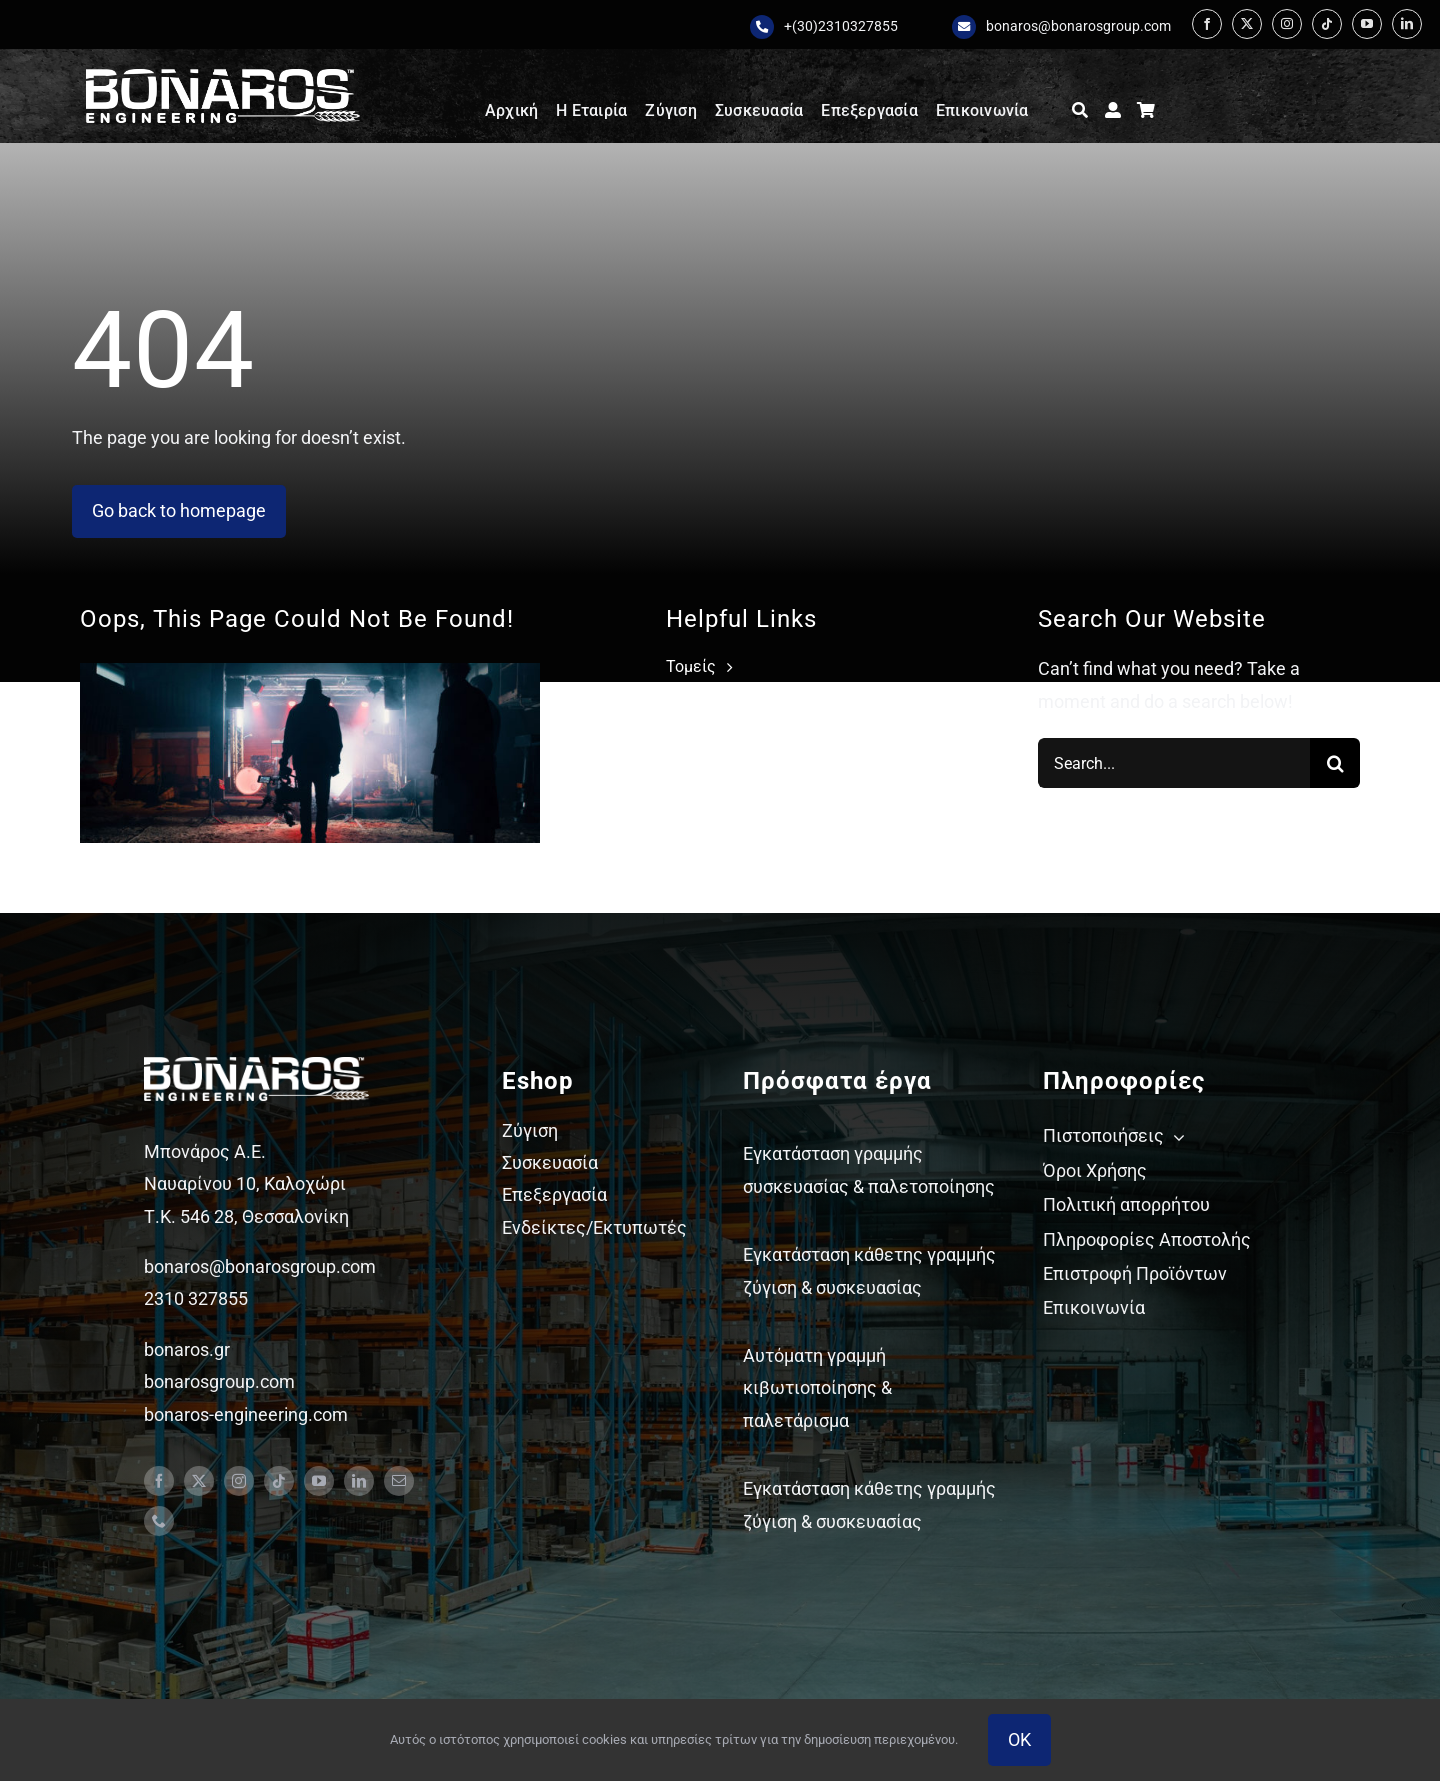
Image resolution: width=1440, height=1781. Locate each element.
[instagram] (1287, 24)
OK (1019, 1739)
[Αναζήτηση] (1080, 111)
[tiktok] (1327, 24)
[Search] (1335, 763)
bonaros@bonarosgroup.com (1078, 26)
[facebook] (1207, 24)
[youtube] (1367, 24)
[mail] (399, 1481)
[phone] (159, 1521)
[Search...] (1174, 763)
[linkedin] (1407, 24)
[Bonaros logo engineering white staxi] (223, 77)
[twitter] (1247, 24)
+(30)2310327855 (841, 26)
